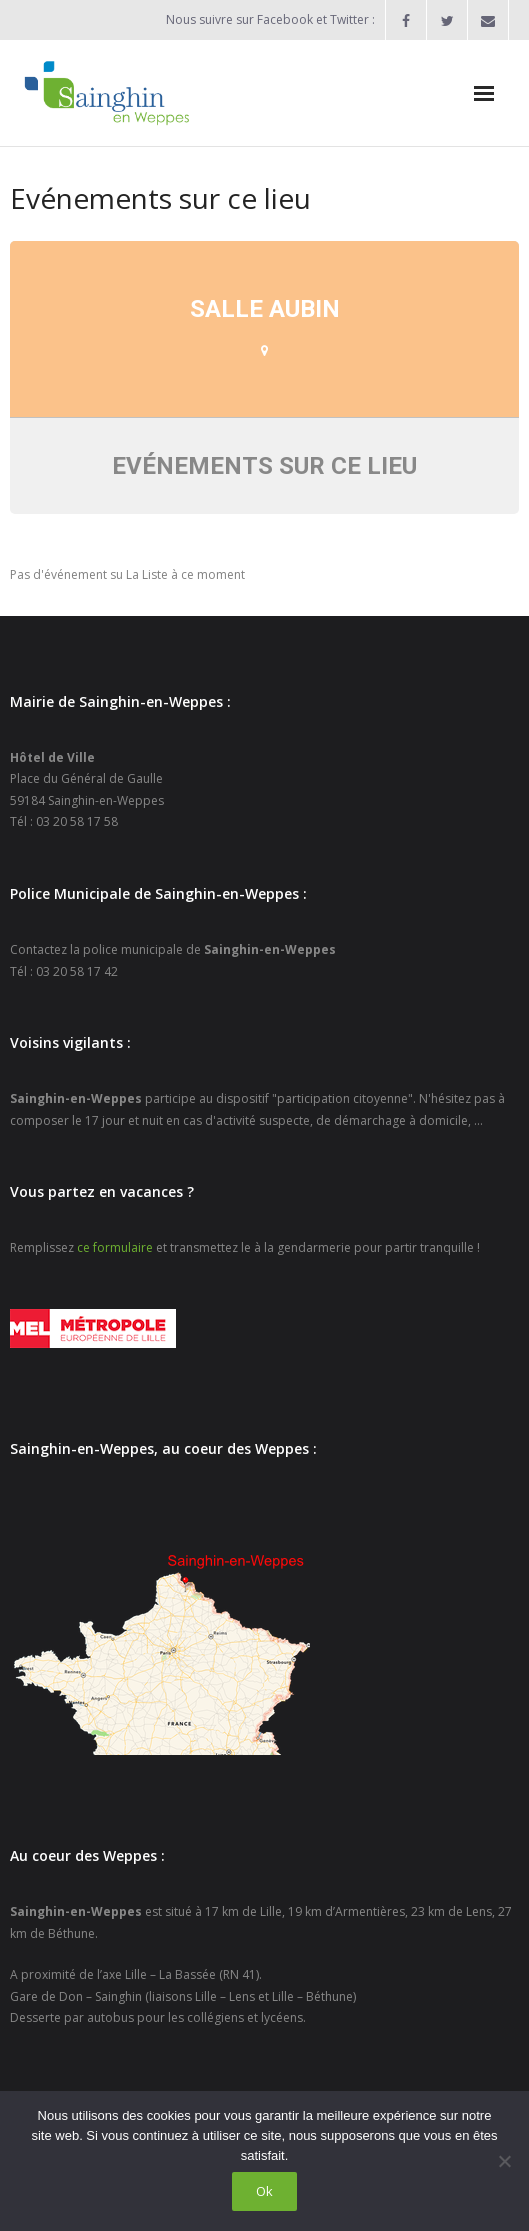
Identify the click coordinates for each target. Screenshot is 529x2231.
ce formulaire (115, 1247)
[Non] (504, 2161)
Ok (264, 2191)
